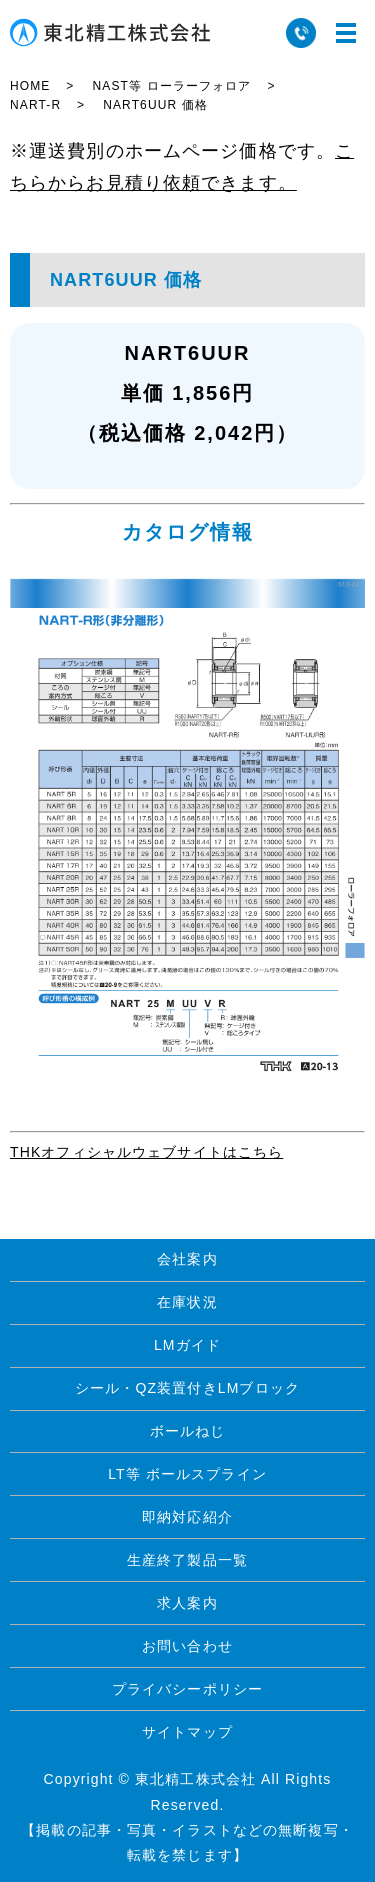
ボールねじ (188, 1431)
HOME (30, 86)
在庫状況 (187, 1302)
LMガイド (187, 1345)
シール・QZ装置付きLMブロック (187, 1388)
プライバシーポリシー (187, 1689)
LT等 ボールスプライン (187, 1474)
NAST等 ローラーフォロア (171, 86)
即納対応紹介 (187, 1517)
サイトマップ (187, 1732)
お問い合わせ (187, 1646)
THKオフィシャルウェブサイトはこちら (146, 1152)
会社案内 (187, 1259)
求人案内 (187, 1603)
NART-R (35, 105)
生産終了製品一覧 (187, 1560)
